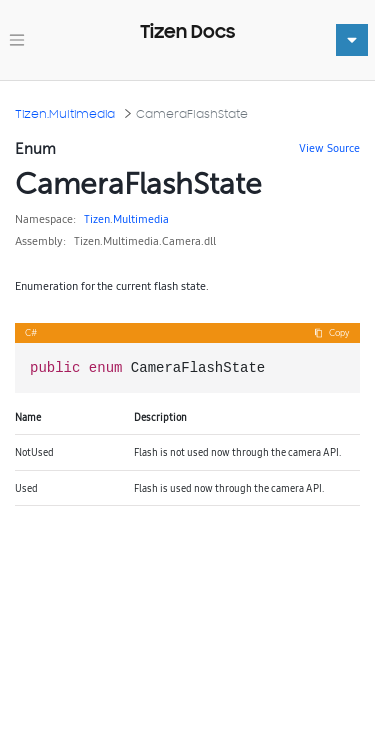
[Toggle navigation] (17, 40)
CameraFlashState (192, 113)
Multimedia (141, 219)
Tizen (97, 219)
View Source (329, 148)
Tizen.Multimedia (65, 113)
